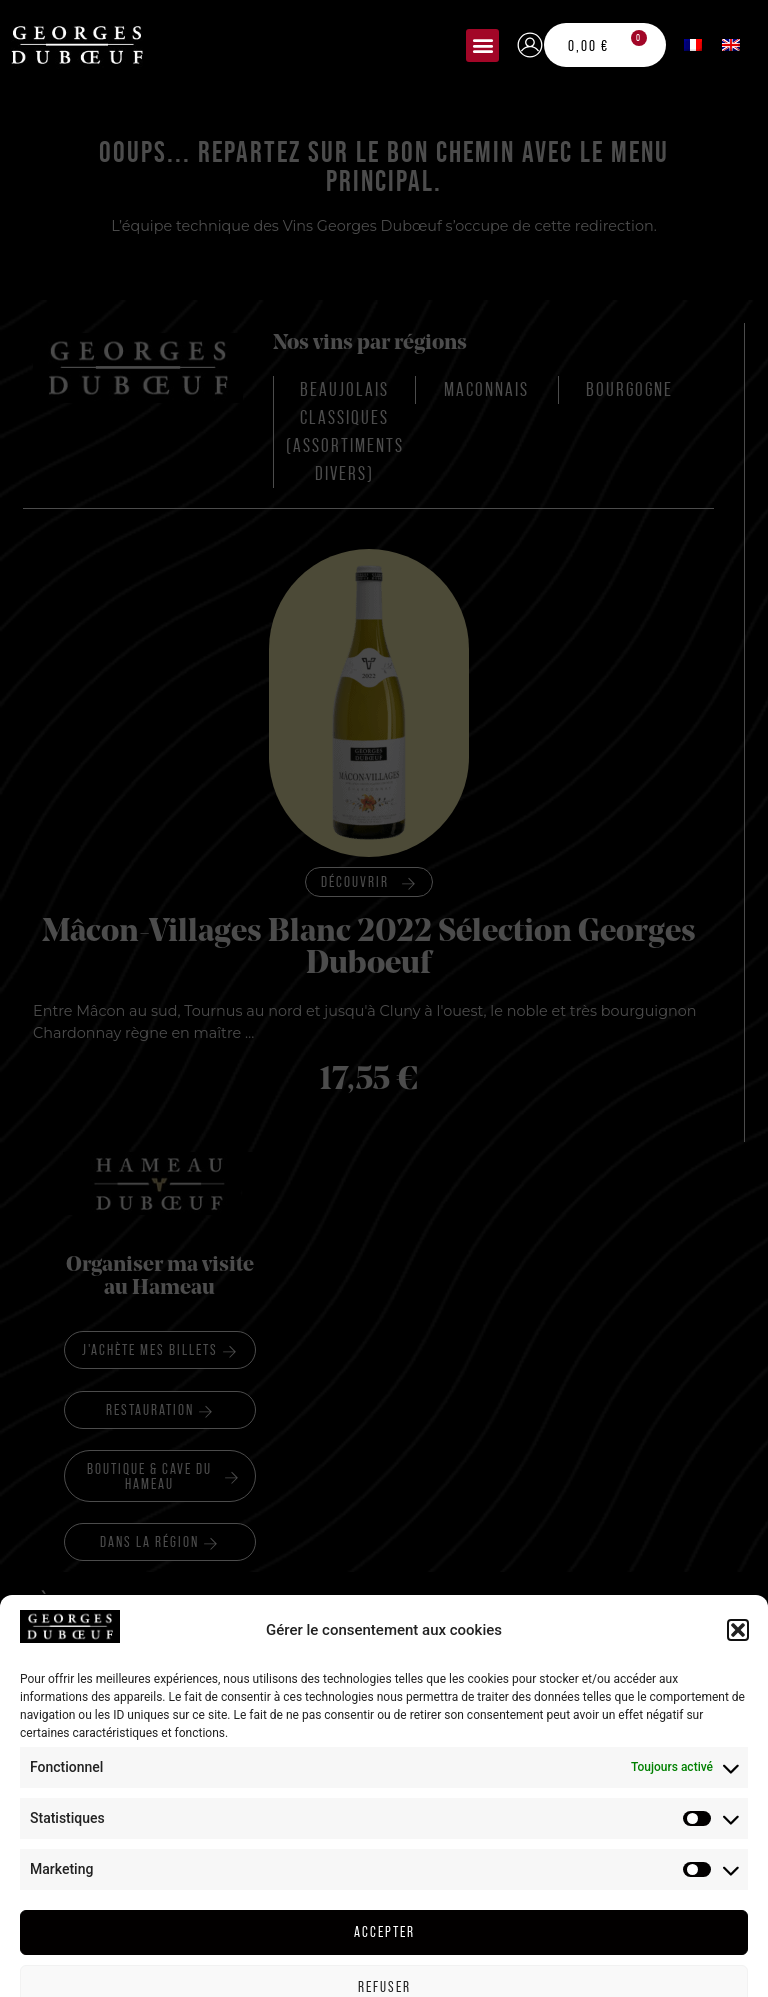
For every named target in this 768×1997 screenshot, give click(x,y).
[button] (482, 45)
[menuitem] (693, 44)
